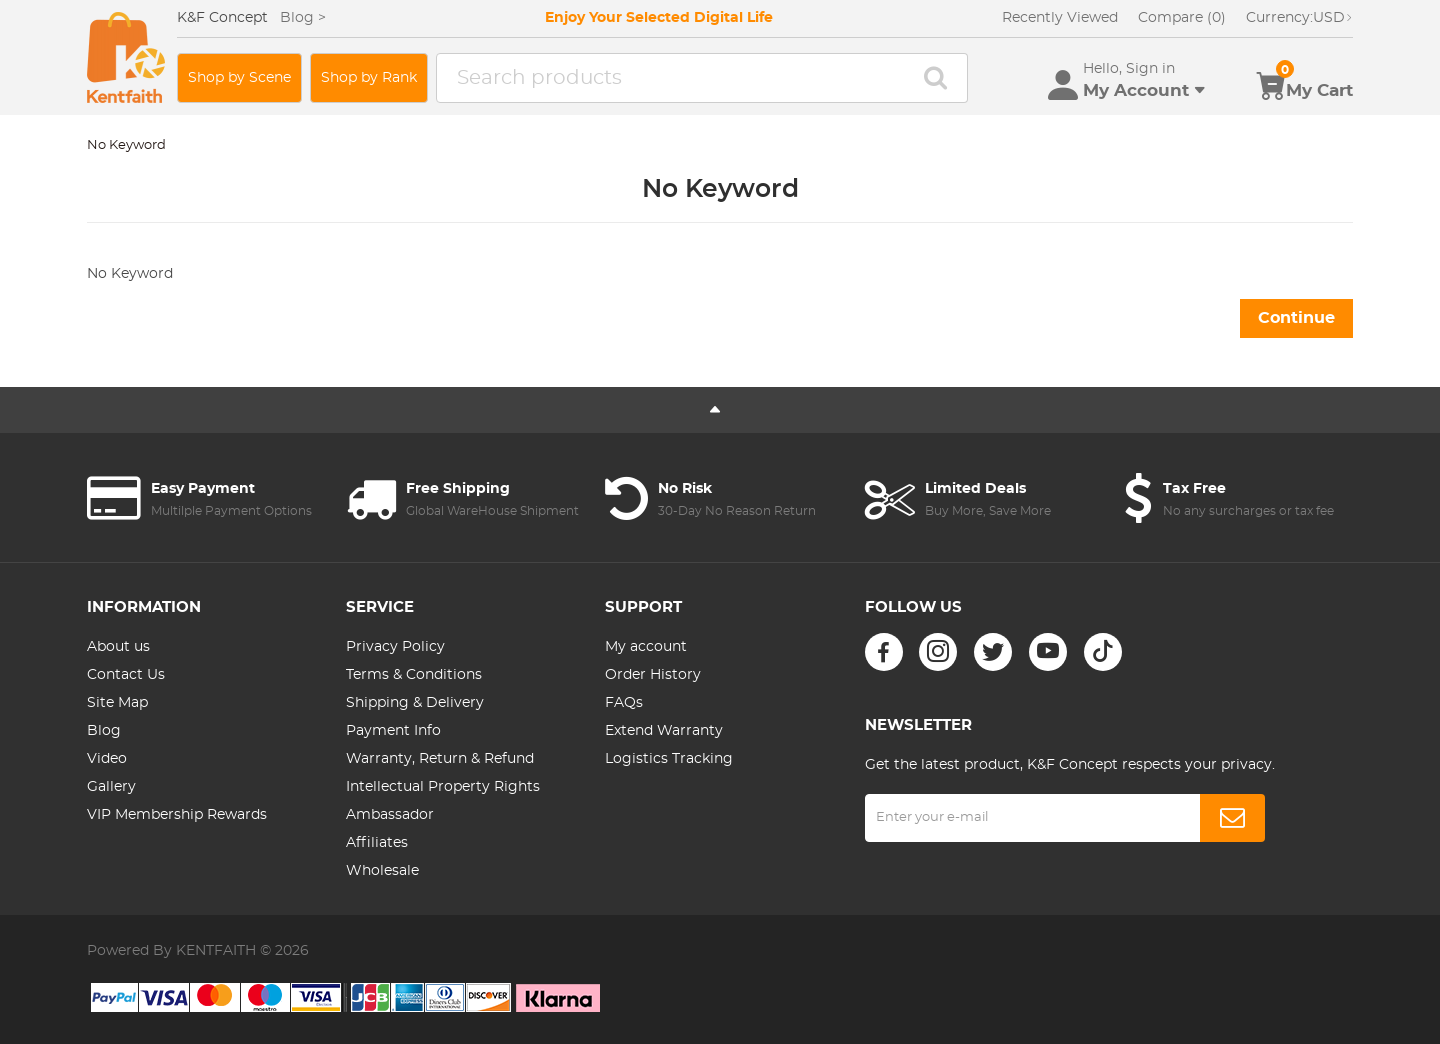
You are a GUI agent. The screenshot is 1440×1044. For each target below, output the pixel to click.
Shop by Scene (239, 78)
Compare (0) (1182, 18)
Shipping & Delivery (415, 703)
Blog (104, 731)
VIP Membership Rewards (177, 815)
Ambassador (390, 815)
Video (107, 759)
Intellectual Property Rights (443, 787)
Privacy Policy (395, 647)
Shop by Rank (369, 78)
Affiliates (377, 843)
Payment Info (393, 731)
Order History (653, 675)
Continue (1296, 318)
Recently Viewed (1060, 18)
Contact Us (126, 675)
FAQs (624, 703)
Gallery (111, 787)
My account (646, 647)
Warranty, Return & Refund (440, 759)
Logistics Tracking (669, 759)
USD (1299, 18)
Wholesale (382, 871)
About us (118, 647)
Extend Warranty (664, 731)
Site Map (117, 703)
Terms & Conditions (414, 675)
